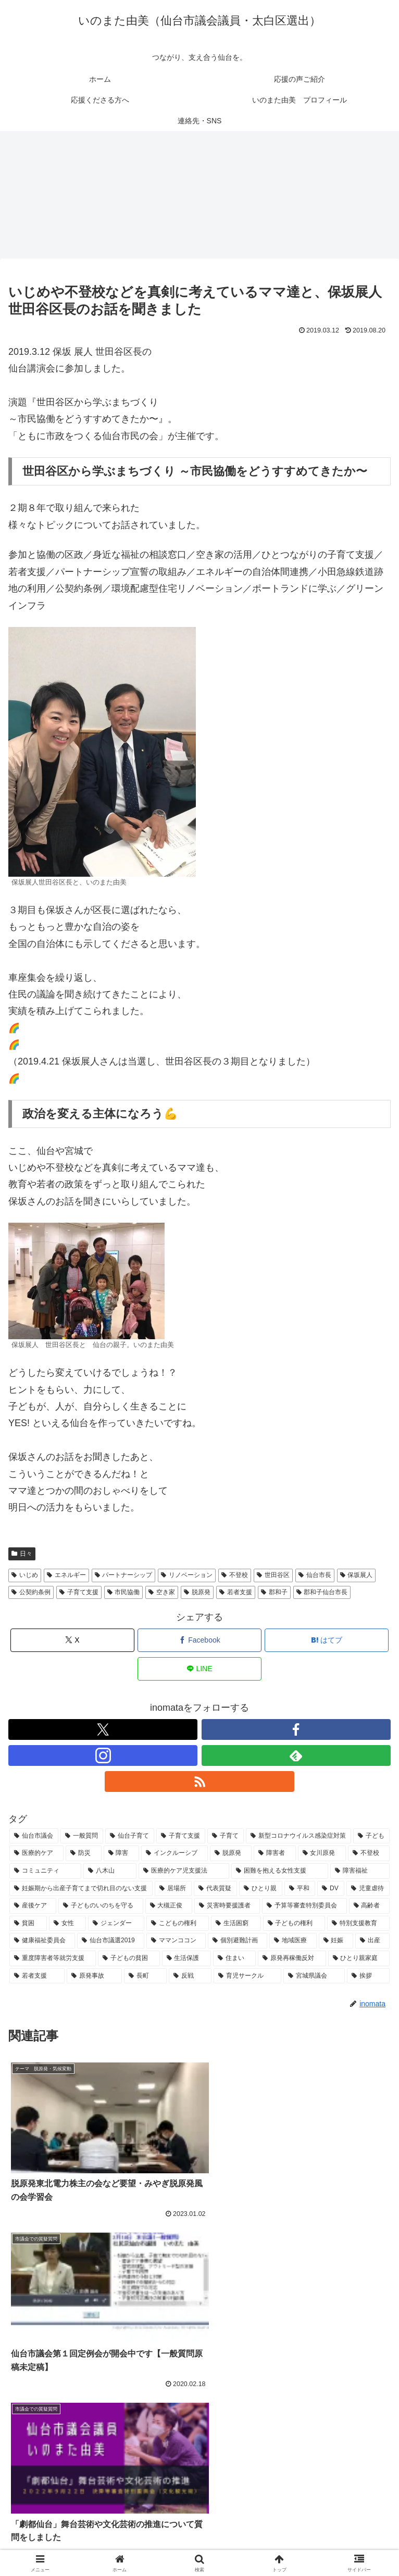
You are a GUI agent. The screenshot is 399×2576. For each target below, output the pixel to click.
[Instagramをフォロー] (102, 1756)
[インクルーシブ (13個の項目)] (174, 1854)
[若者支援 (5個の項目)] (37, 1976)
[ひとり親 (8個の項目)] (260, 1889)
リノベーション (187, 1576)
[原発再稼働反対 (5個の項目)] (292, 1959)
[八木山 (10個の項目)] (109, 1872)
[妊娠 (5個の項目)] (336, 1942)
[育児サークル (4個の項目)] (247, 1976)
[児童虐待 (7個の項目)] (368, 1889)
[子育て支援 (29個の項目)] (180, 1836)
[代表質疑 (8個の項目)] (215, 1889)
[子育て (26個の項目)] (225, 1836)
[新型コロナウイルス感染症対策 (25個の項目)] (298, 1836)
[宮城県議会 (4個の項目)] (314, 1976)
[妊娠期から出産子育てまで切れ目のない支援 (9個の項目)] (81, 1889)
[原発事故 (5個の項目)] (94, 1976)
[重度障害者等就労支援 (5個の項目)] (52, 1959)
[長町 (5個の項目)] (145, 1976)
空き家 (161, 1592)
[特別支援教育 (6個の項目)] (358, 1924)
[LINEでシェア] (200, 1669)
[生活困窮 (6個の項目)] (236, 1924)
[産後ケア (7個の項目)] (32, 1907)
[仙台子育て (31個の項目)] (129, 1836)
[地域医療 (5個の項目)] (292, 1942)
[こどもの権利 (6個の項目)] (177, 1924)
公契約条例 (31, 1592)
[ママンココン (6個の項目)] (176, 1942)
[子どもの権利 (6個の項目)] (294, 1924)
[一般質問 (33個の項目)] (81, 1836)
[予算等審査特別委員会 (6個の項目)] (304, 1907)
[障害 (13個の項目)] (121, 1854)
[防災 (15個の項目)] (83, 1854)
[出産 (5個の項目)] (372, 1942)
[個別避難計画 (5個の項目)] (237, 1942)
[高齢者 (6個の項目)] (369, 1907)
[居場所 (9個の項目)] (173, 1889)
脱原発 (197, 1592)
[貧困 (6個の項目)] (28, 1924)
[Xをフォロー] (102, 1730)
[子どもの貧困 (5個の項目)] (128, 1959)
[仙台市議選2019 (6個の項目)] (110, 1942)
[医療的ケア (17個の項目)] (36, 1854)
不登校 (234, 1576)
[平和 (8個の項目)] (299, 1889)
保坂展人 (356, 1576)
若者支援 (235, 1592)
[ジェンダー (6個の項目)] (116, 1924)
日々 (21, 1554)
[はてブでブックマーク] (327, 1640)
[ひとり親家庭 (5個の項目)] (359, 1959)
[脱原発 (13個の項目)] (231, 1854)
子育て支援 (78, 1592)
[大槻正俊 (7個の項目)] (168, 1907)
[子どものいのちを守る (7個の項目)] (100, 1907)
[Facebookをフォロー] (296, 1730)
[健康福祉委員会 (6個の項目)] (42, 1942)
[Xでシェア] (72, 1640)
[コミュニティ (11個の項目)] (45, 1872)
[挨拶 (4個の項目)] (368, 1976)
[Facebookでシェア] (200, 1640)
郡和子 (274, 1592)
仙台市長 (314, 1576)
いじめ (24, 1576)
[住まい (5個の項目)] (234, 1959)
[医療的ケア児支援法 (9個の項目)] (184, 1872)
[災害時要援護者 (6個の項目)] (227, 1907)
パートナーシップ (124, 1576)
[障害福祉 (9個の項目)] (360, 1872)
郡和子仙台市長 (322, 1592)
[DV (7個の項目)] (330, 1889)
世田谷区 (273, 1576)
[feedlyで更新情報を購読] (296, 1756)
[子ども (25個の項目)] (371, 1836)
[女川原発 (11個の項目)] (322, 1854)
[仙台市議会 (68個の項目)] (33, 1836)
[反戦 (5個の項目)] (190, 1976)
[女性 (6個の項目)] (67, 1924)
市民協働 (123, 1592)
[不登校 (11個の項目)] (369, 1854)
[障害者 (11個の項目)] (274, 1854)
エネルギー (66, 1576)
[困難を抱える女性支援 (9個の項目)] (279, 1872)
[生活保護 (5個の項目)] (186, 1959)
